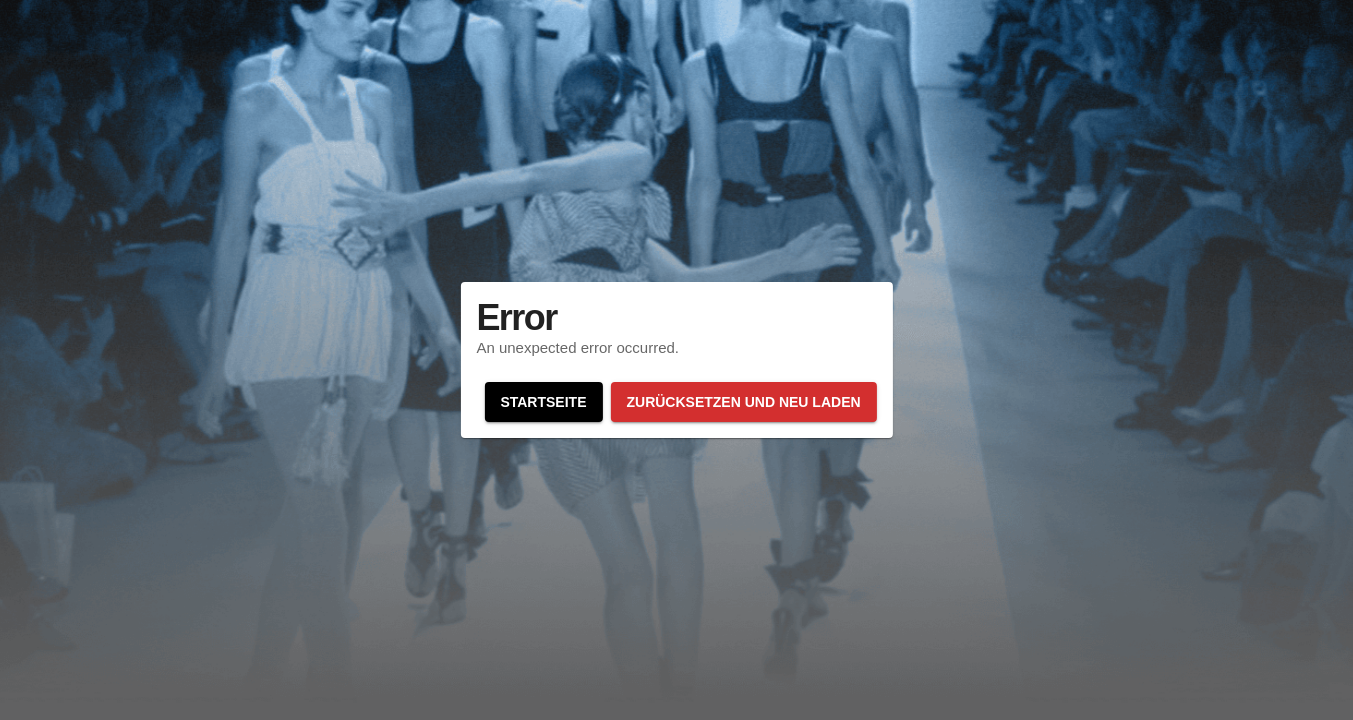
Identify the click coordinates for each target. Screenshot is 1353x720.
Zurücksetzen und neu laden (743, 402)
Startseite (543, 402)
